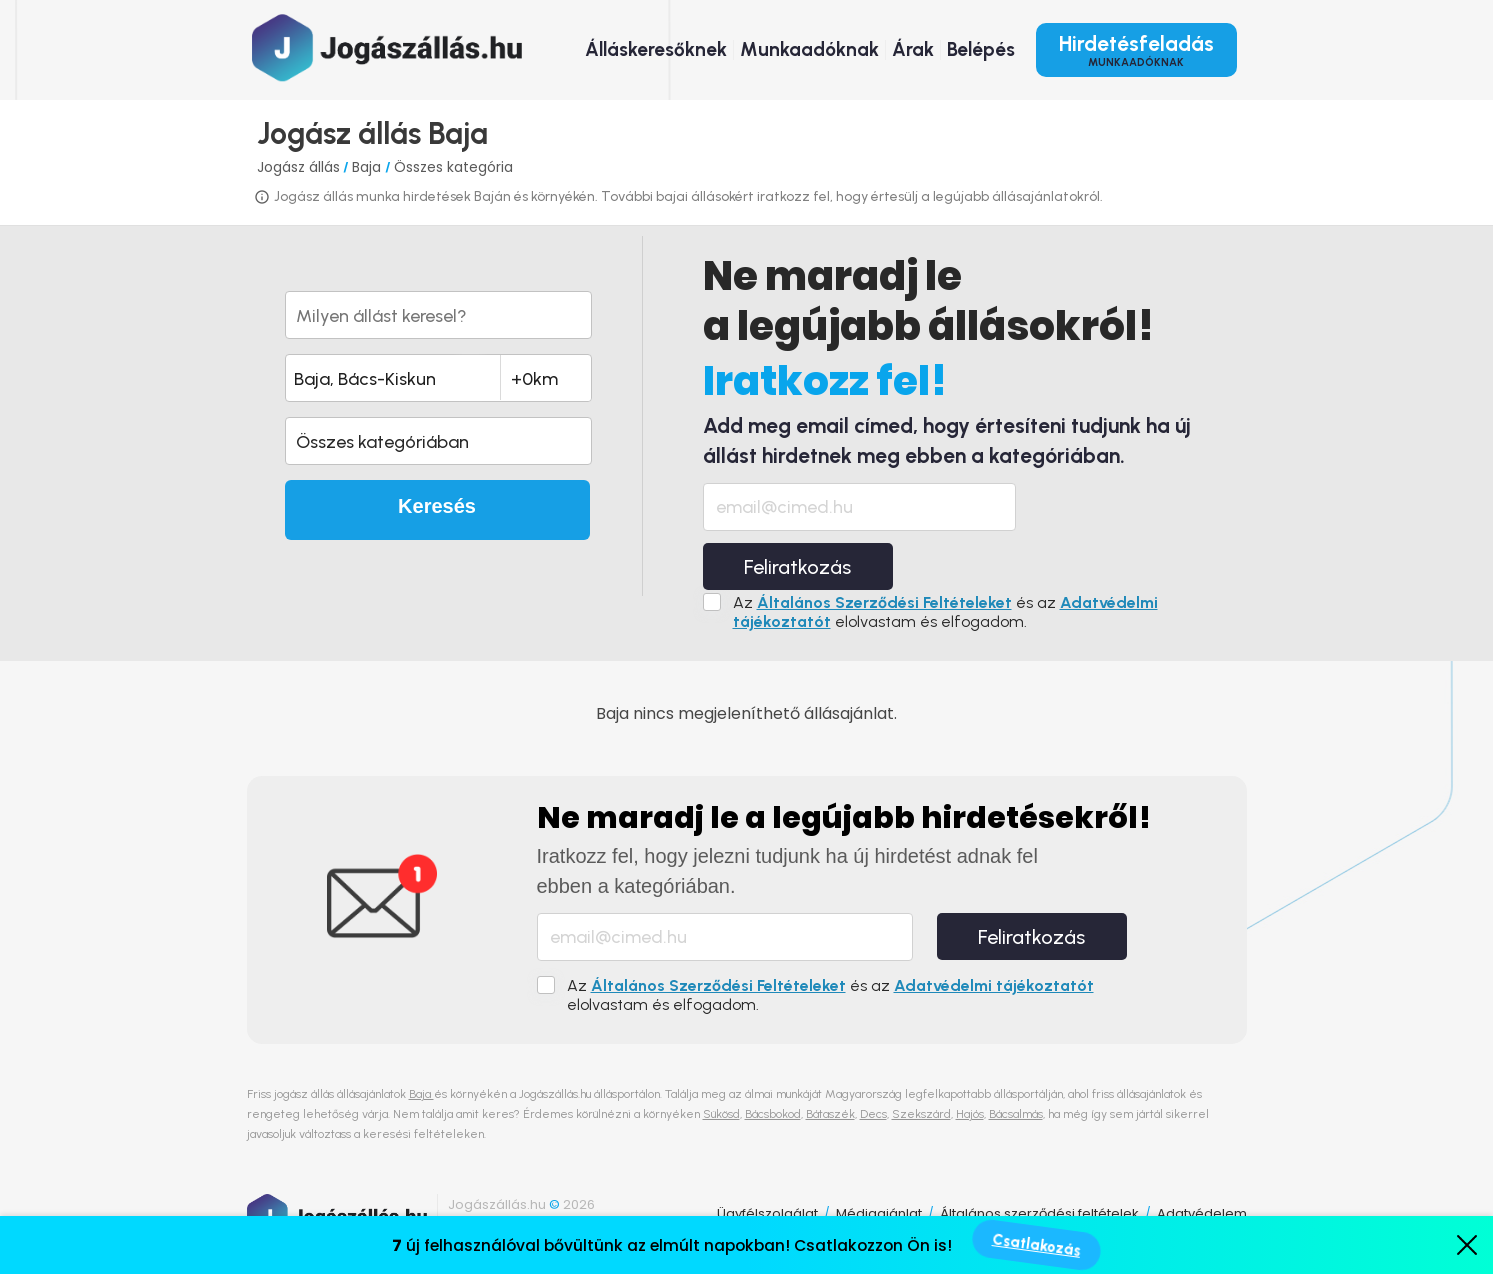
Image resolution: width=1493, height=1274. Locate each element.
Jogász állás (298, 167)
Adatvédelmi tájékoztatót (994, 985)
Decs (873, 1114)
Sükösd (721, 1114)
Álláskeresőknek (656, 49)
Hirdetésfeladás (1136, 50)
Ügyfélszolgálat (767, 1213)
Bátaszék (830, 1114)
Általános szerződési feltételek (1039, 1213)
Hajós (970, 1114)
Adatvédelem (1202, 1213)
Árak (913, 49)
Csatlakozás (1036, 1245)
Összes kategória (453, 167)
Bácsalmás (1016, 1114)
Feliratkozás (797, 567)
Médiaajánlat (879, 1213)
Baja (368, 167)
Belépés (981, 49)
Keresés (437, 506)
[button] (438, 441)
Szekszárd (921, 1114)
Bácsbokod (773, 1114)
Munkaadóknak (809, 49)
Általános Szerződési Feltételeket (884, 602)
